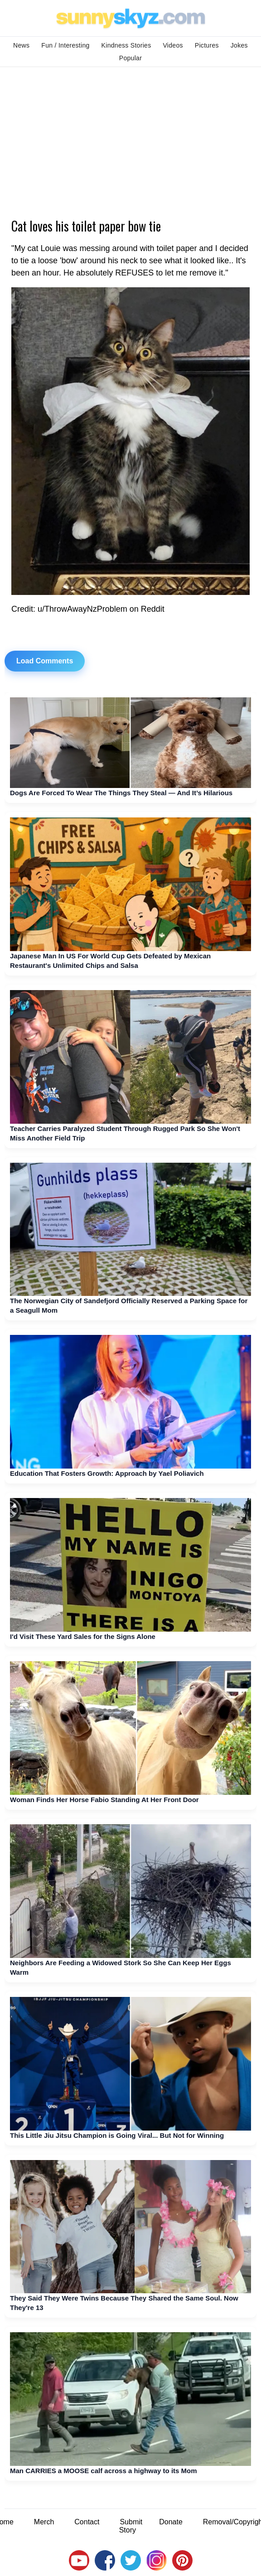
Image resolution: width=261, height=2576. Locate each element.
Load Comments (44, 661)
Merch (44, 2522)
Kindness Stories (126, 45)
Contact (86, 2522)
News (21, 45)
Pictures (207, 45)
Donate (171, 2522)
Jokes (239, 45)
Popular (130, 58)
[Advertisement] (130, 135)
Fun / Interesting (65, 45)
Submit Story (131, 2526)
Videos (173, 45)
